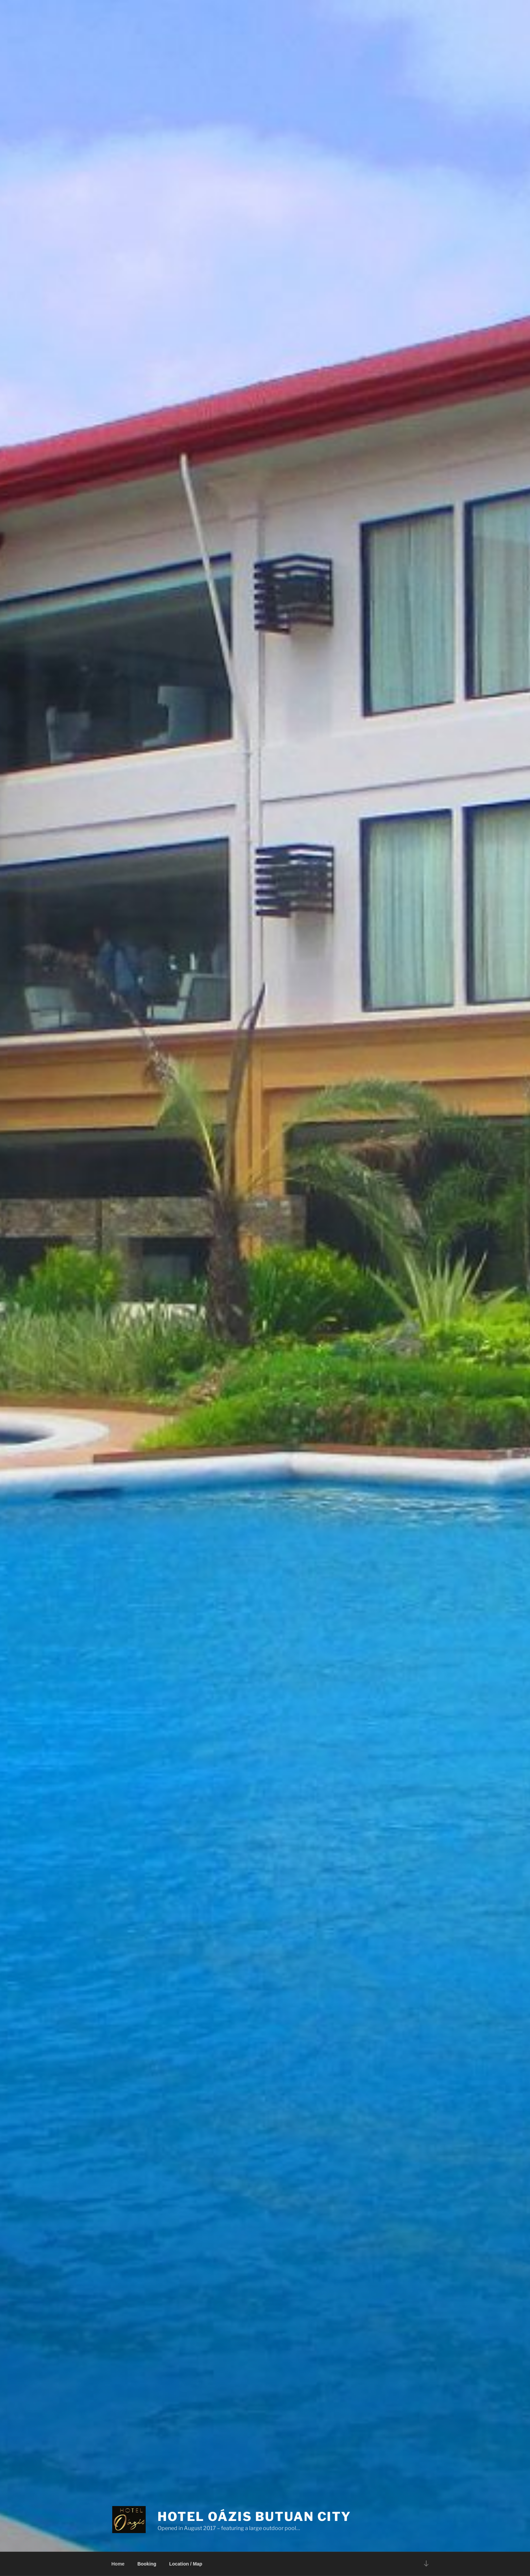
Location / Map (185, 2564)
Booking (146, 2564)
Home (118, 2564)
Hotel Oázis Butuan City (254, 2516)
